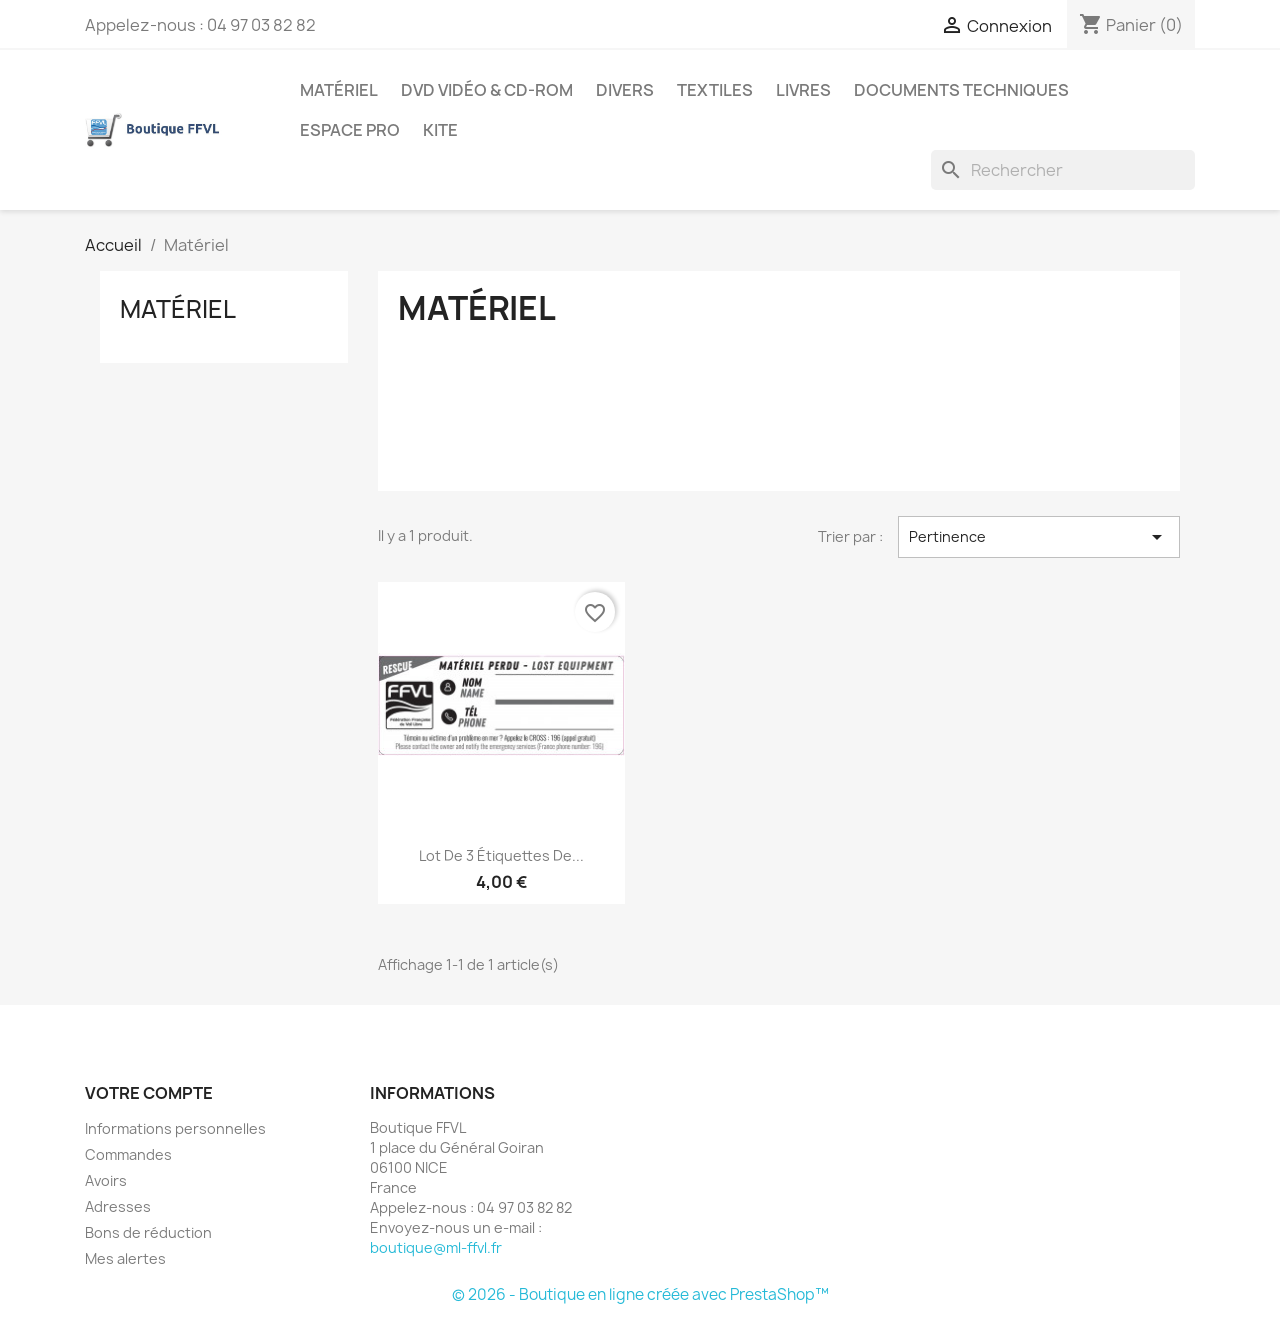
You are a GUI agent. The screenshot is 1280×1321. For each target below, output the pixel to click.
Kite (440, 130)
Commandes (128, 1154)
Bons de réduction (148, 1232)
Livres (803, 90)
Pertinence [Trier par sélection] (1039, 537)
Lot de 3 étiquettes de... (501, 855)
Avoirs (106, 1180)
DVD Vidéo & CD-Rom (487, 90)
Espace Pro (350, 130)
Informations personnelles (175, 1128)
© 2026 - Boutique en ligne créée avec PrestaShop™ (640, 1294)
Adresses (118, 1206)
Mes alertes (125, 1258)
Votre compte (149, 1093)
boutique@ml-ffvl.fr (436, 1247)
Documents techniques (961, 90)
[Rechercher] (1063, 170)
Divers (625, 90)
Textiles (715, 90)
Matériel (339, 90)
